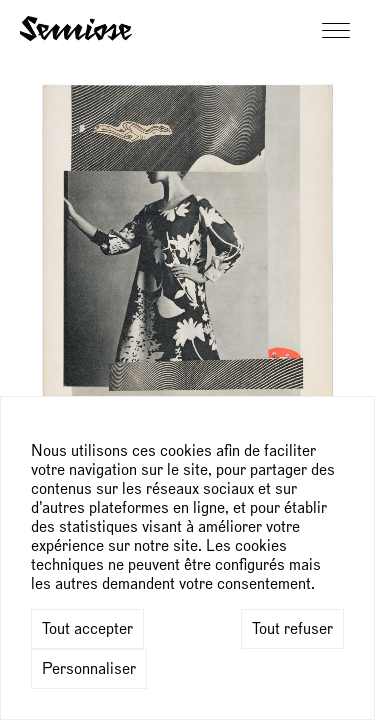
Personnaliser (89, 669)
